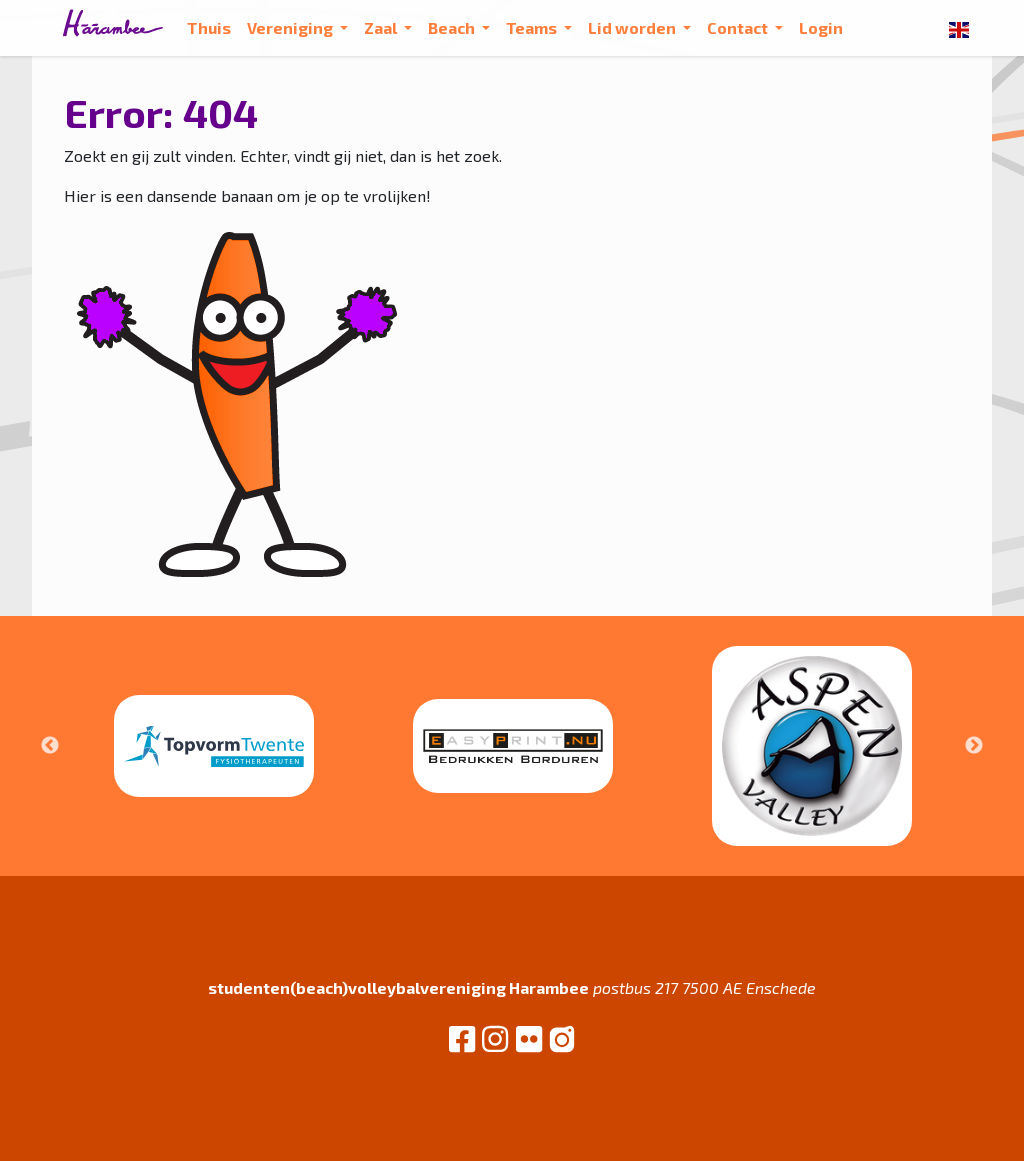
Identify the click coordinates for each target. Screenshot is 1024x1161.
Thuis (209, 27)
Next (974, 746)
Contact (739, 27)
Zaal (382, 27)
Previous (50, 746)
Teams (533, 27)
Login (821, 27)
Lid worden (633, 27)
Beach (453, 27)
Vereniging (291, 27)
